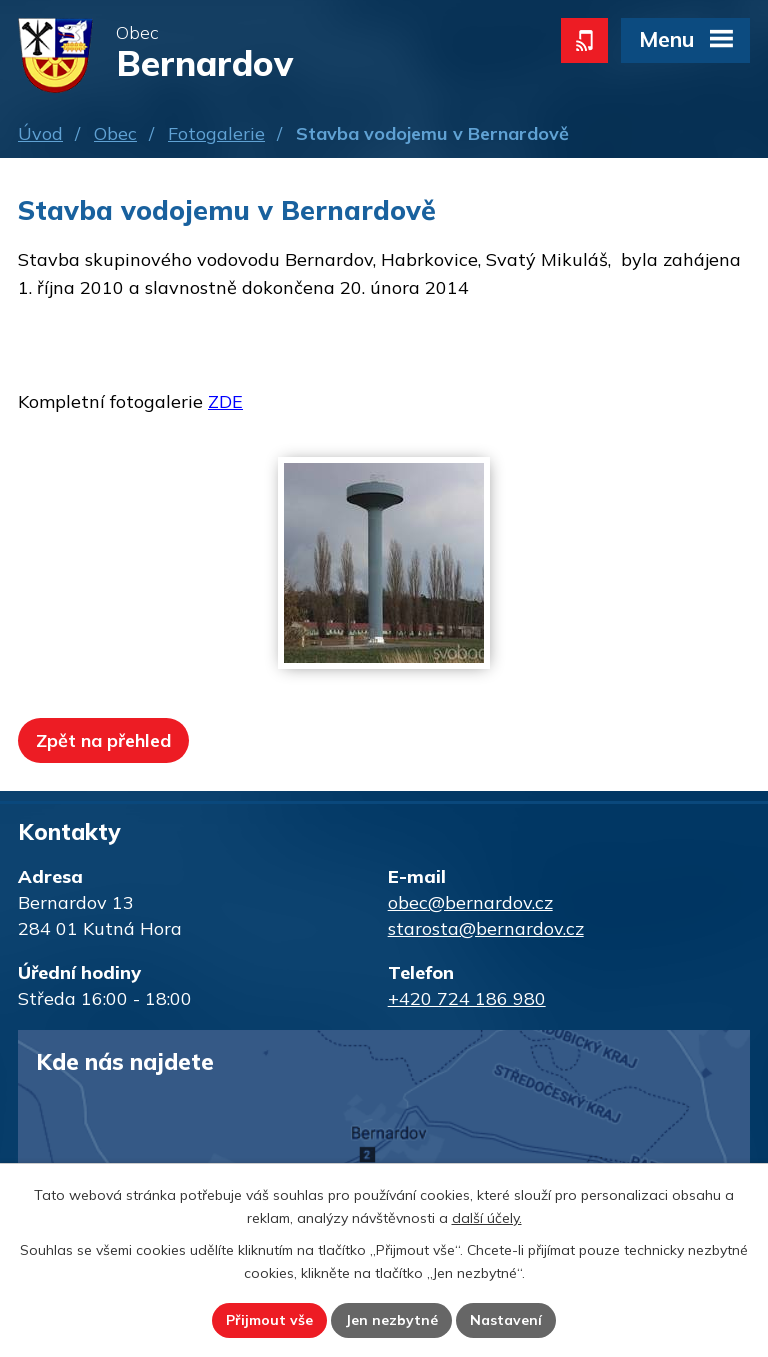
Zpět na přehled (103, 740)
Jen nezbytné (391, 1320)
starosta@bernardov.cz (486, 928)
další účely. (487, 1218)
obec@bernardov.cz (470, 902)
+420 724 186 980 (467, 998)
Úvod (40, 133)
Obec (115, 133)
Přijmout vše (269, 1320)
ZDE (225, 401)
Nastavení (506, 1320)
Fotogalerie (216, 133)
